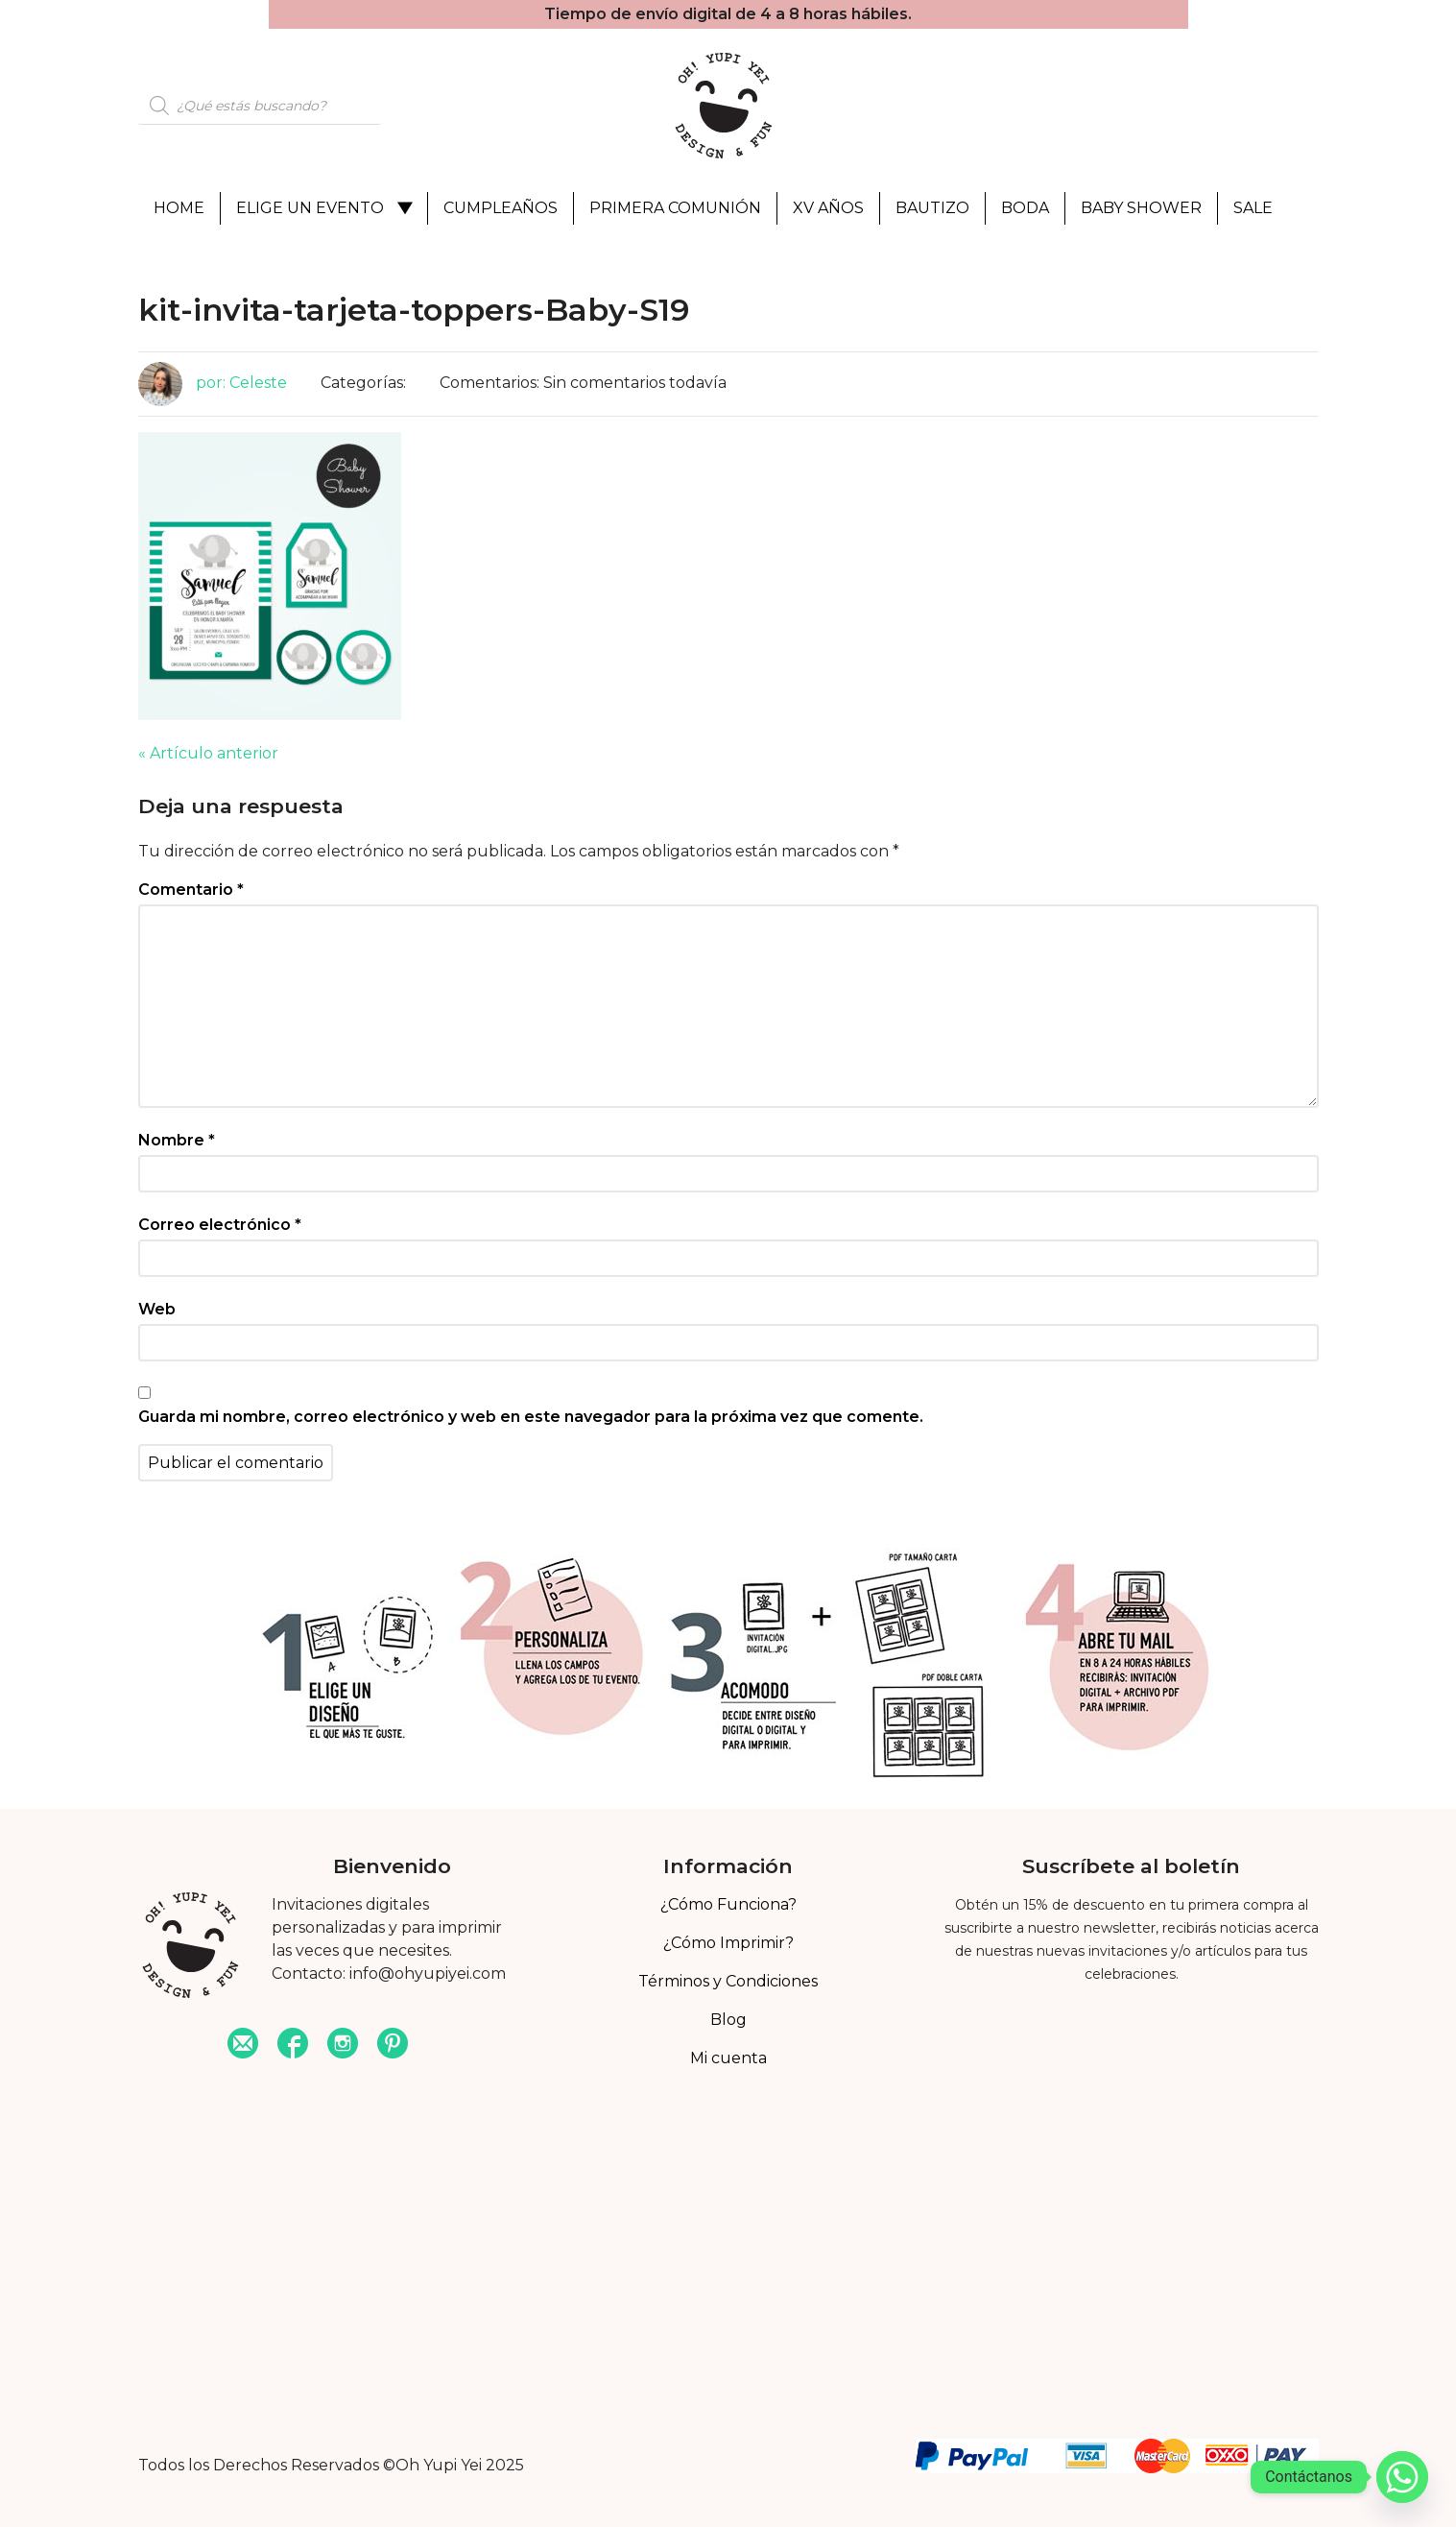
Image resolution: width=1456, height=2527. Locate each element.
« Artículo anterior (208, 753)
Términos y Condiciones (728, 1981)
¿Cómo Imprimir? (728, 1943)
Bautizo (932, 208)
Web (157, 1309)
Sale (1253, 208)
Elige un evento (310, 208)
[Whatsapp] (1402, 2477)
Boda (1025, 208)
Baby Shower (1141, 208)
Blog (728, 2019)
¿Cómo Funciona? (728, 1904)
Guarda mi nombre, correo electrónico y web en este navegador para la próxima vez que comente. (530, 1417)
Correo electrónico (219, 1224)
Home (179, 208)
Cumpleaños (500, 208)
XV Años (828, 208)
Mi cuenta (728, 2058)
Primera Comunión (675, 208)
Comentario (191, 889)
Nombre (176, 1140)
